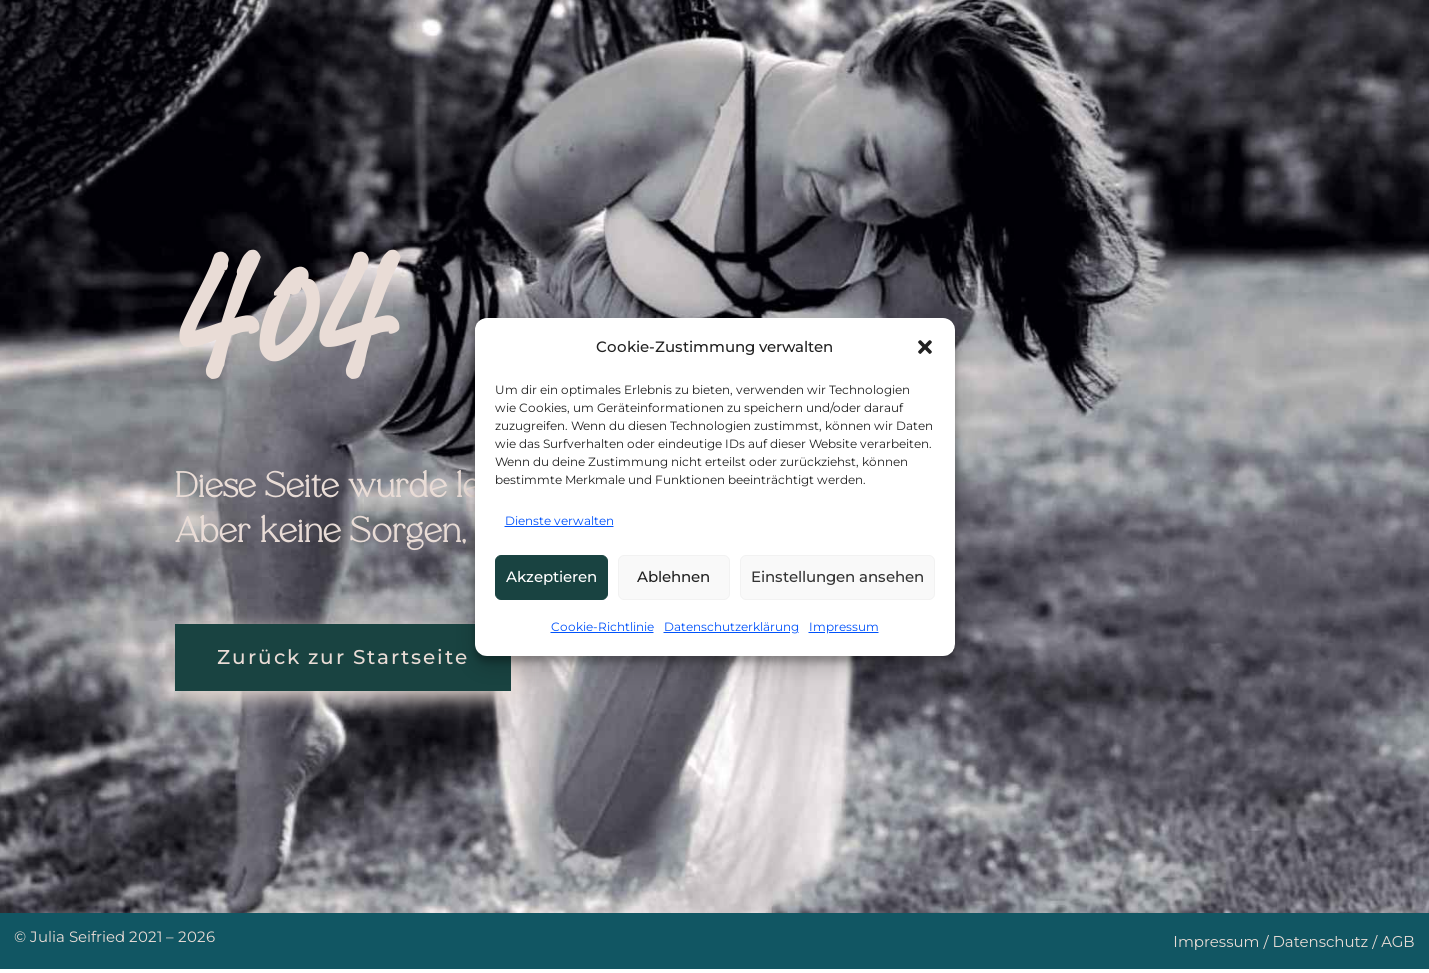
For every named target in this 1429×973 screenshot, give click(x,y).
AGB (1398, 945)
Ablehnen (673, 576)
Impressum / (1222, 945)
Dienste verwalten (559, 520)
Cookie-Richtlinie (602, 626)
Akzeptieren (551, 576)
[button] (925, 347)
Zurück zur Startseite (354, 659)
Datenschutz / (1326, 945)
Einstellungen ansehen (837, 576)
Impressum (844, 626)
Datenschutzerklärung (731, 626)
